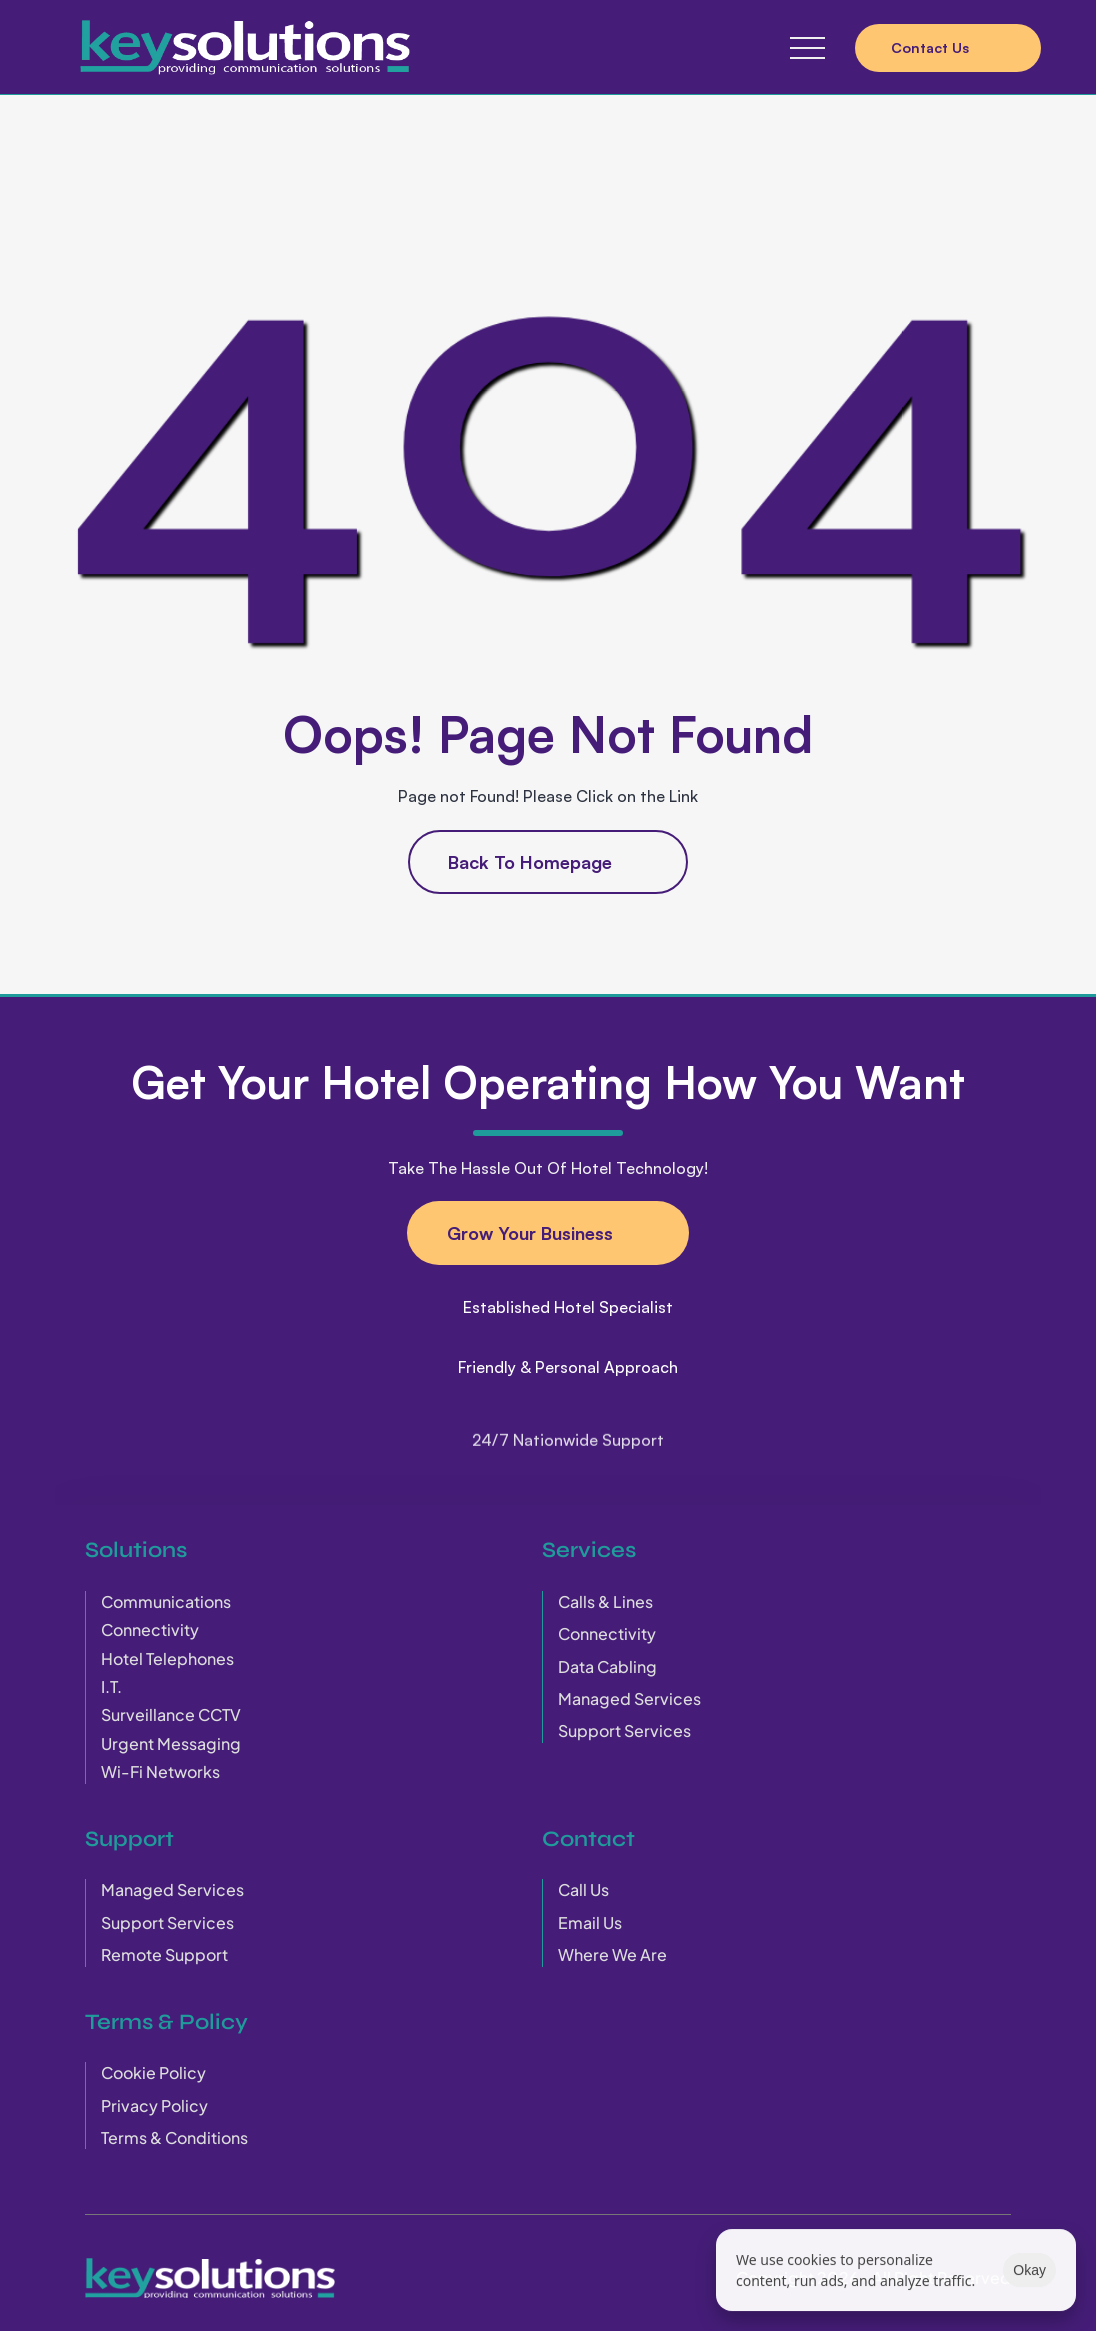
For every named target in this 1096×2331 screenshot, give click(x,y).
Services (589, 1549)
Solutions (136, 1549)
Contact (588, 1838)
